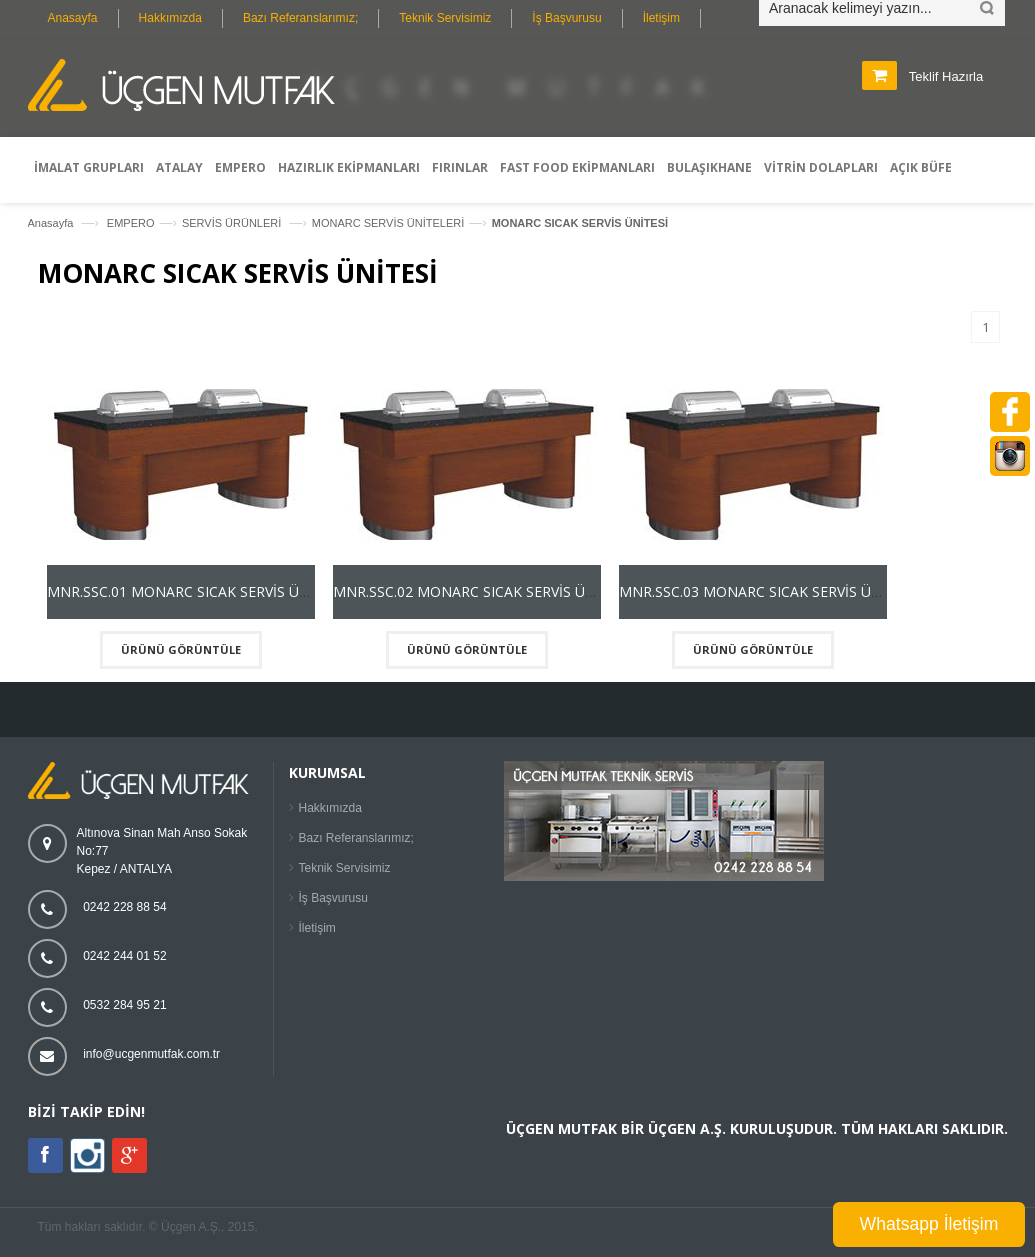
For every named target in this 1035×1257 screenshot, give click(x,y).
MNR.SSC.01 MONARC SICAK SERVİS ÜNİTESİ (195, 591)
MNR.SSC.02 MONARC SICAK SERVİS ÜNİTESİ (481, 591)
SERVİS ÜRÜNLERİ (233, 223)
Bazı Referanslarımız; (300, 18)
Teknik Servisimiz (445, 18)
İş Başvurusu (566, 18)
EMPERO (131, 223)
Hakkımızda (170, 18)
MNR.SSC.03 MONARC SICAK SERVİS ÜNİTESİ (767, 591)
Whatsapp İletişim (929, 1224)
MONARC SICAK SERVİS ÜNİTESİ (580, 223)
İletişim (661, 18)
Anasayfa (73, 18)
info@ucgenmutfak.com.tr (151, 1054)
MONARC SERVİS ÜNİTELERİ (388, 223)
